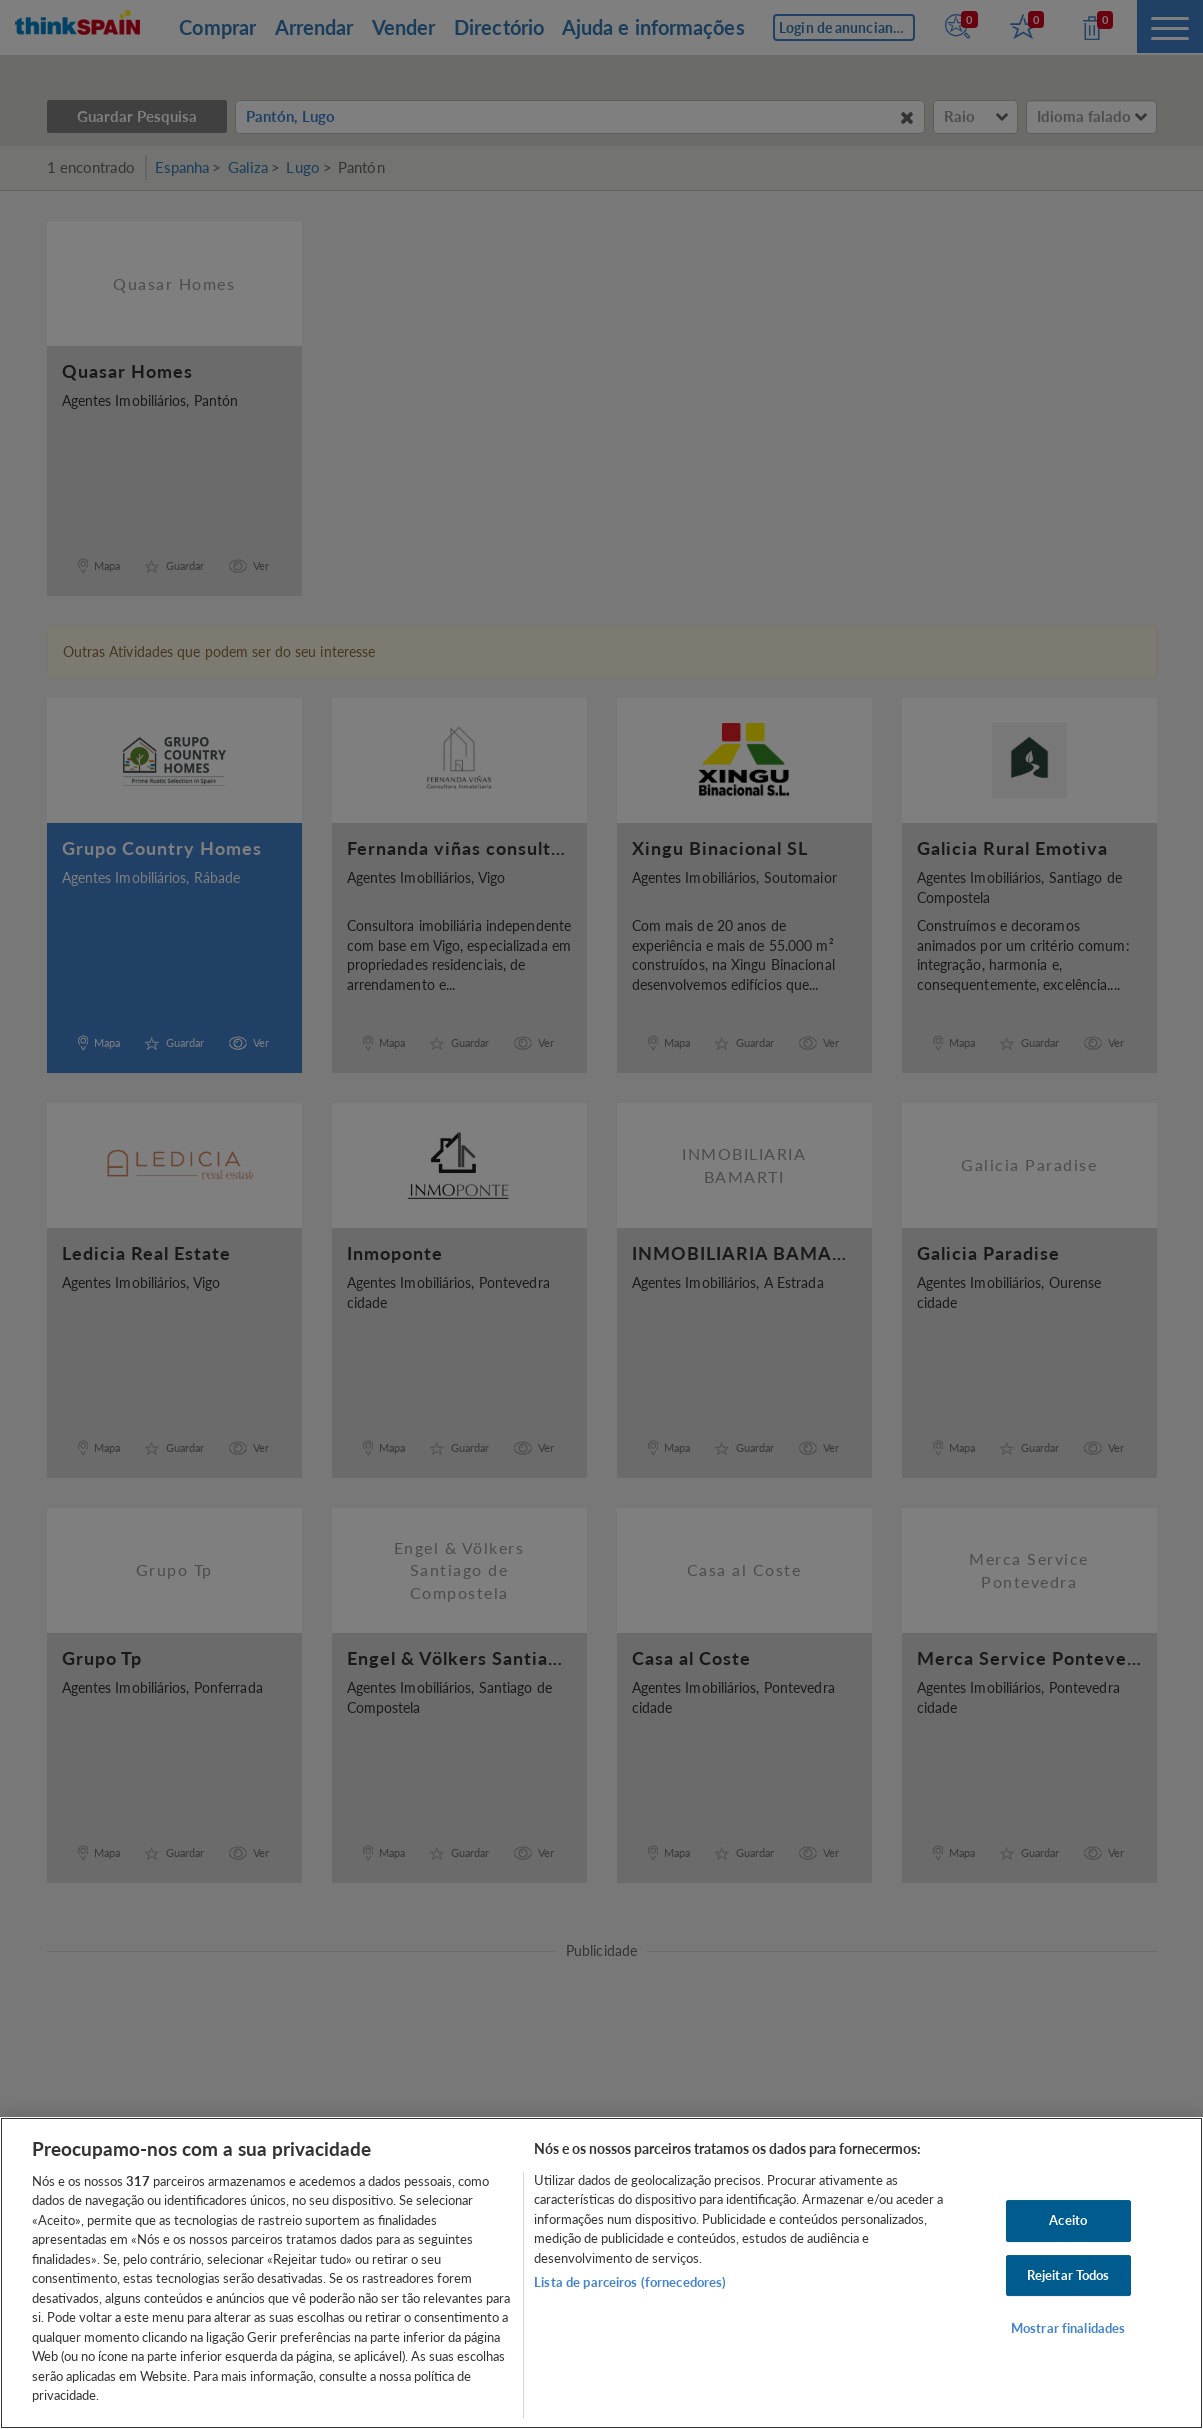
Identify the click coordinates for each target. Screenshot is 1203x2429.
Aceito (1068, 2220)
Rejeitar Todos (1068, 2275)
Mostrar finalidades (1068, 2328)
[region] (601, 2273)
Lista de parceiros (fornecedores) (630, 2282)
